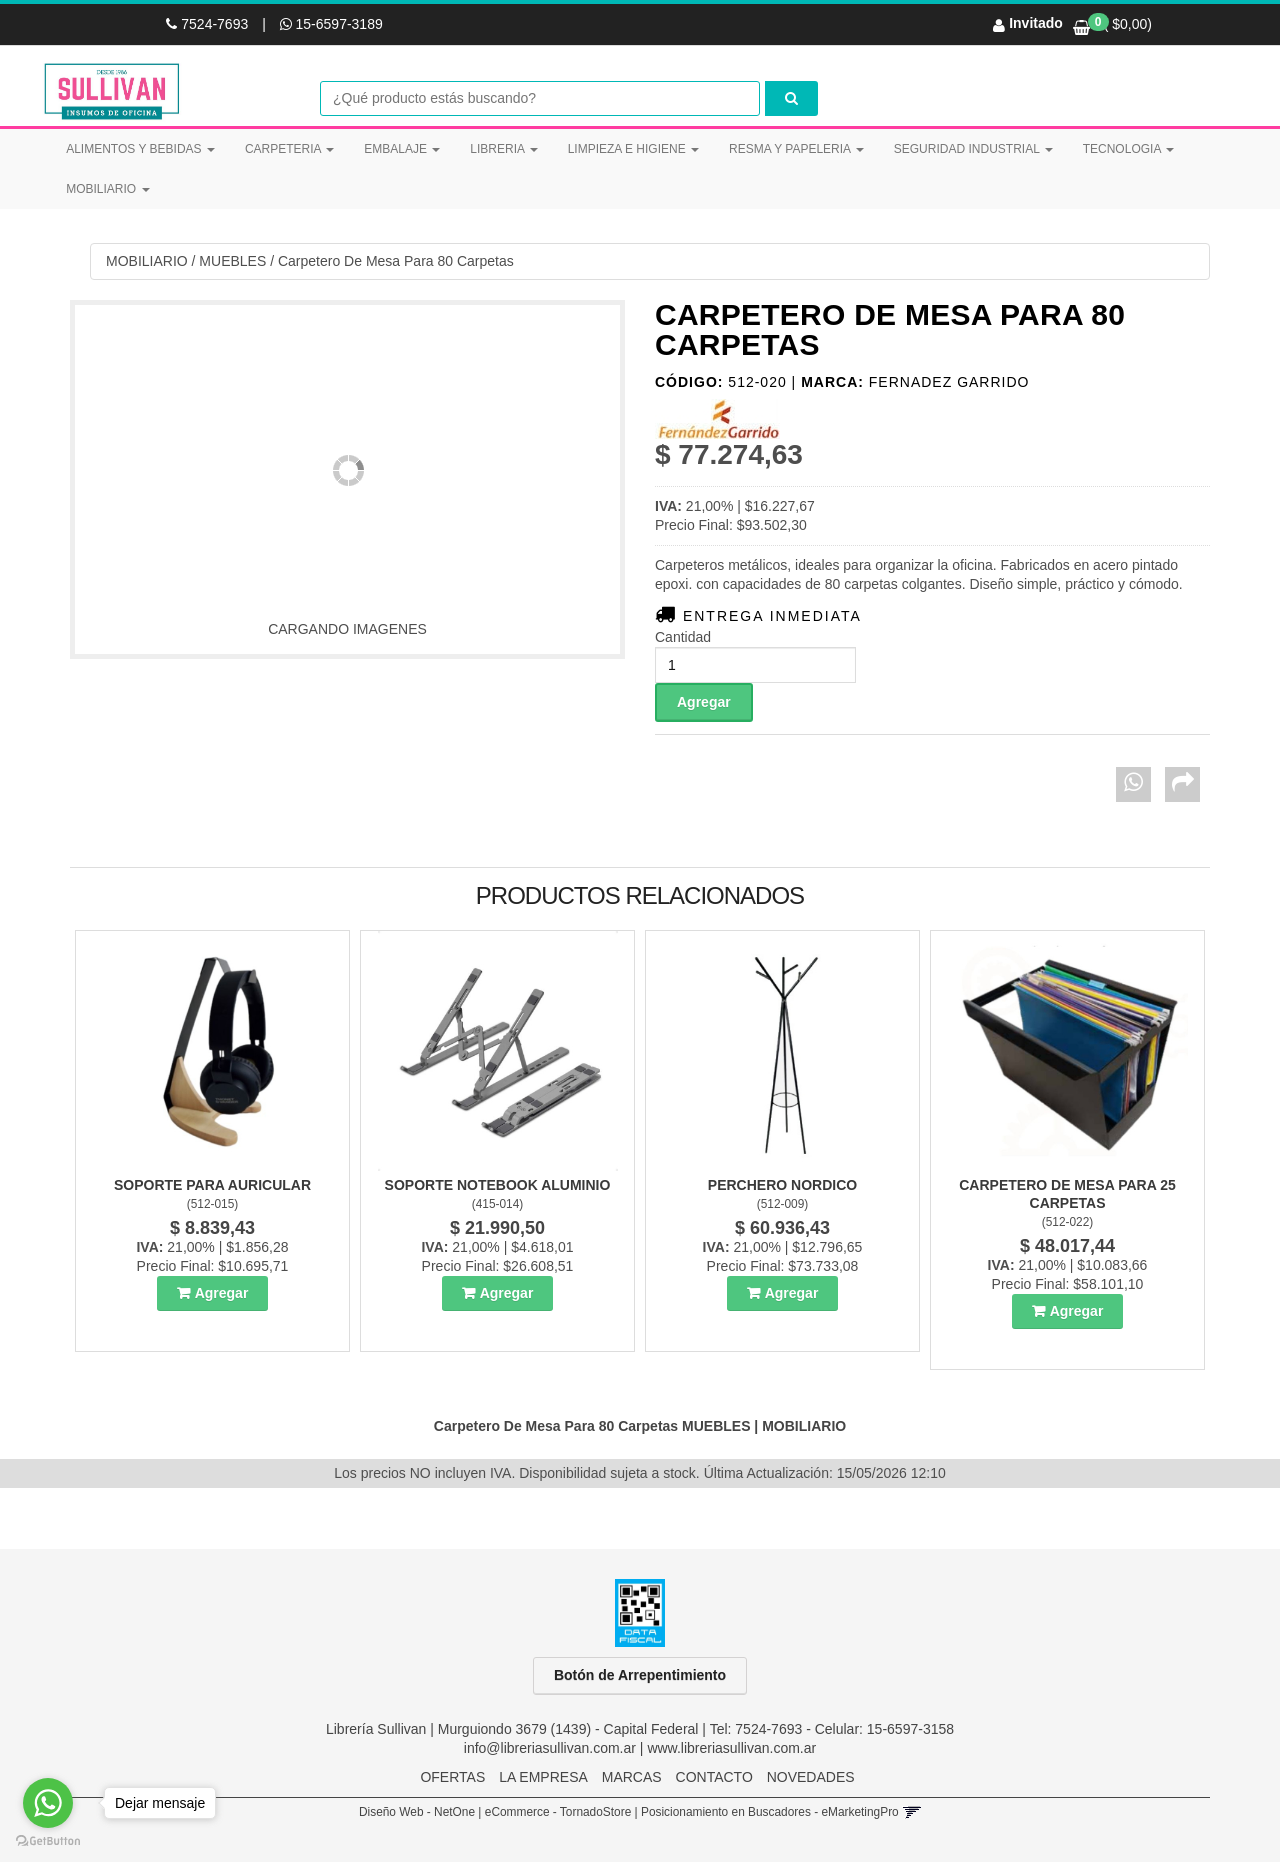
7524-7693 (209, 24)
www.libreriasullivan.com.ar (731, 1748)
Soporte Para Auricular (212, 1185)
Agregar (222, 1293)
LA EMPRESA (543, 1777)
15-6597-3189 (331, 24)
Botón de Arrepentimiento (640, 1675)
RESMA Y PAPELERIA (796, 149)
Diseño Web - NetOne (417, 1812)
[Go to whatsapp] (48, 1803)
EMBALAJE (402, 149)
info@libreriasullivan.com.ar (550, 1748)
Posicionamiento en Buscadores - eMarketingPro (770, 1812)
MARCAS (632, 1777)
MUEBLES (232, 261)
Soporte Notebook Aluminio (498, 1185)
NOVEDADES (811, 1777)
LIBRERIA (503, 149)
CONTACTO (714, 1777)
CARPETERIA (289, 149)
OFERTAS (452, 1777)
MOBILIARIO (107, 189)
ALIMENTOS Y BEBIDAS (140, 149)
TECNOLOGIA (1128, 149)
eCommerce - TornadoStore (558, 1812)
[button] (911, 1812)
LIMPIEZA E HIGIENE (633, 149)
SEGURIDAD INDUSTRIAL (973, 149)
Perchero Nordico (782, 1185)
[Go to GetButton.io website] (48, 1841)
